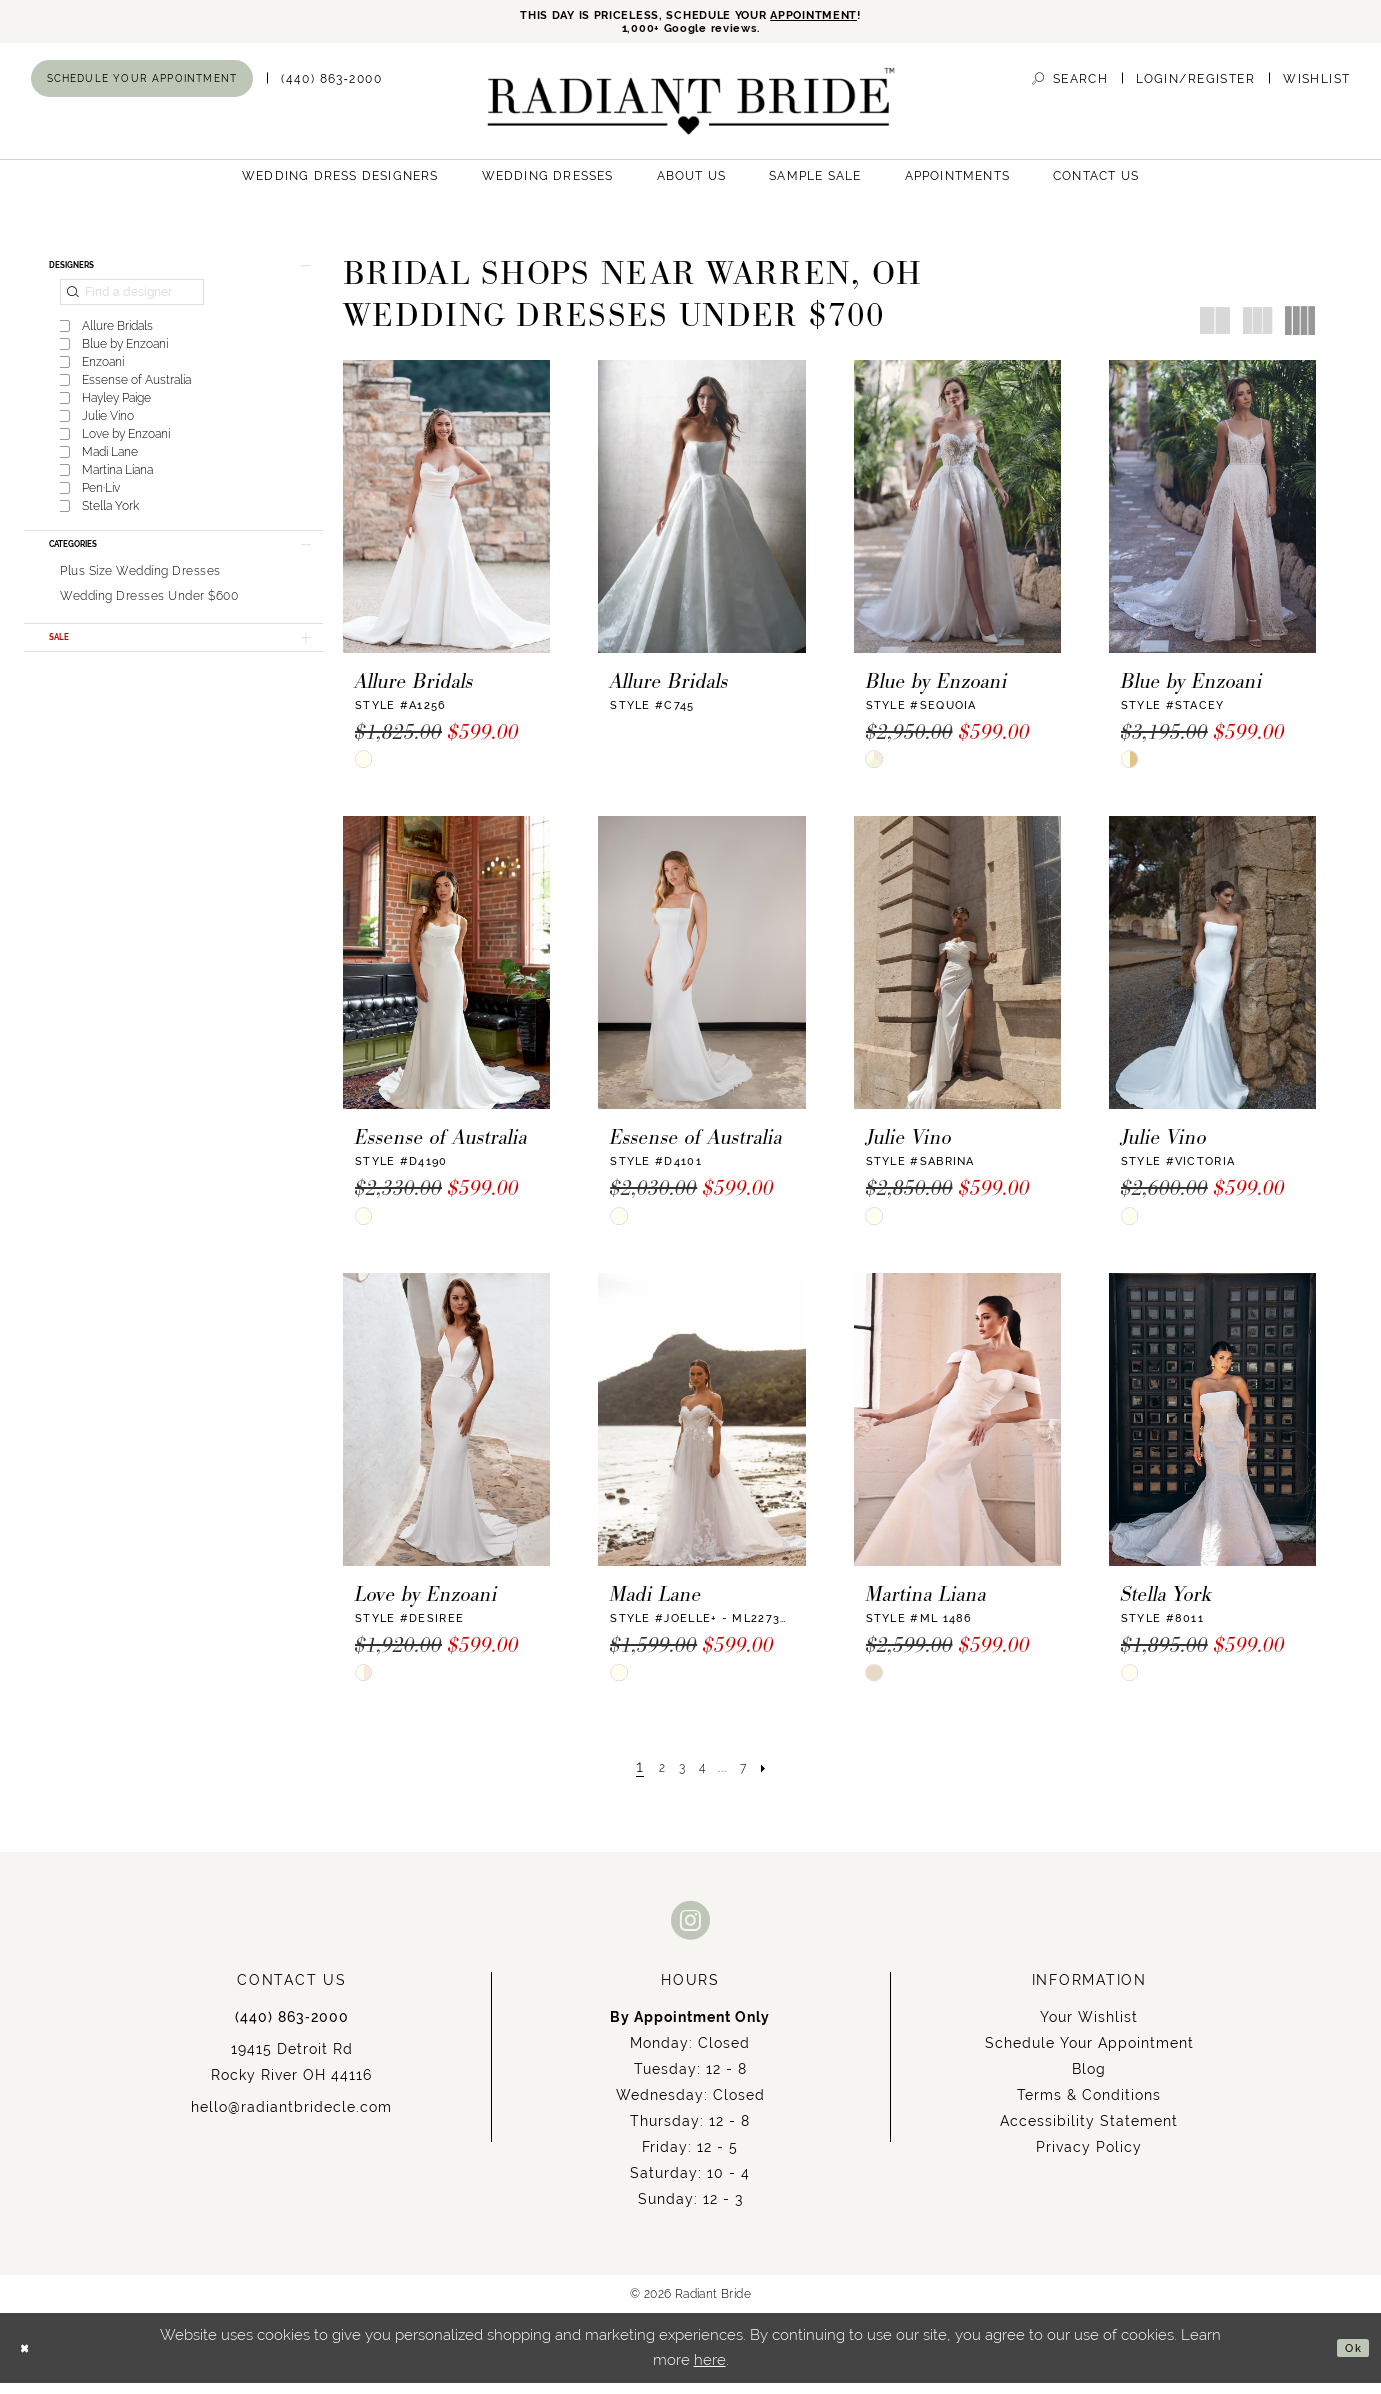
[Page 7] (757, 1777)
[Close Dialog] (30, 2359)
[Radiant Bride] (690, 111)
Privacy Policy (1089, 2158)
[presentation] (446, 516)
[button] (1195, 89)
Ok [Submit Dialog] (1347, 2358)
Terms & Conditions (1089, 2106)
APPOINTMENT (856, 17)
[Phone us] (331, 89)
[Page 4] (702, 1777)
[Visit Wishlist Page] (1316, 89)
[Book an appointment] (142, 89)
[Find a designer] (132, 313)
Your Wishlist (1089, 2028)
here (710, 2371)
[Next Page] (785, 1777)
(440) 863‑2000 (292, 2028)
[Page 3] (675, 1777)
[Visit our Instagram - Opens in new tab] (691, 1930)
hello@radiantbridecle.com (291, 2118)
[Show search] (1070, 89)
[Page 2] (649, 1777)
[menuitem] (142, 89)
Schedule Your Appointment (1089, 2054)
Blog (1089, 2080)
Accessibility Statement (1089, 2132)
